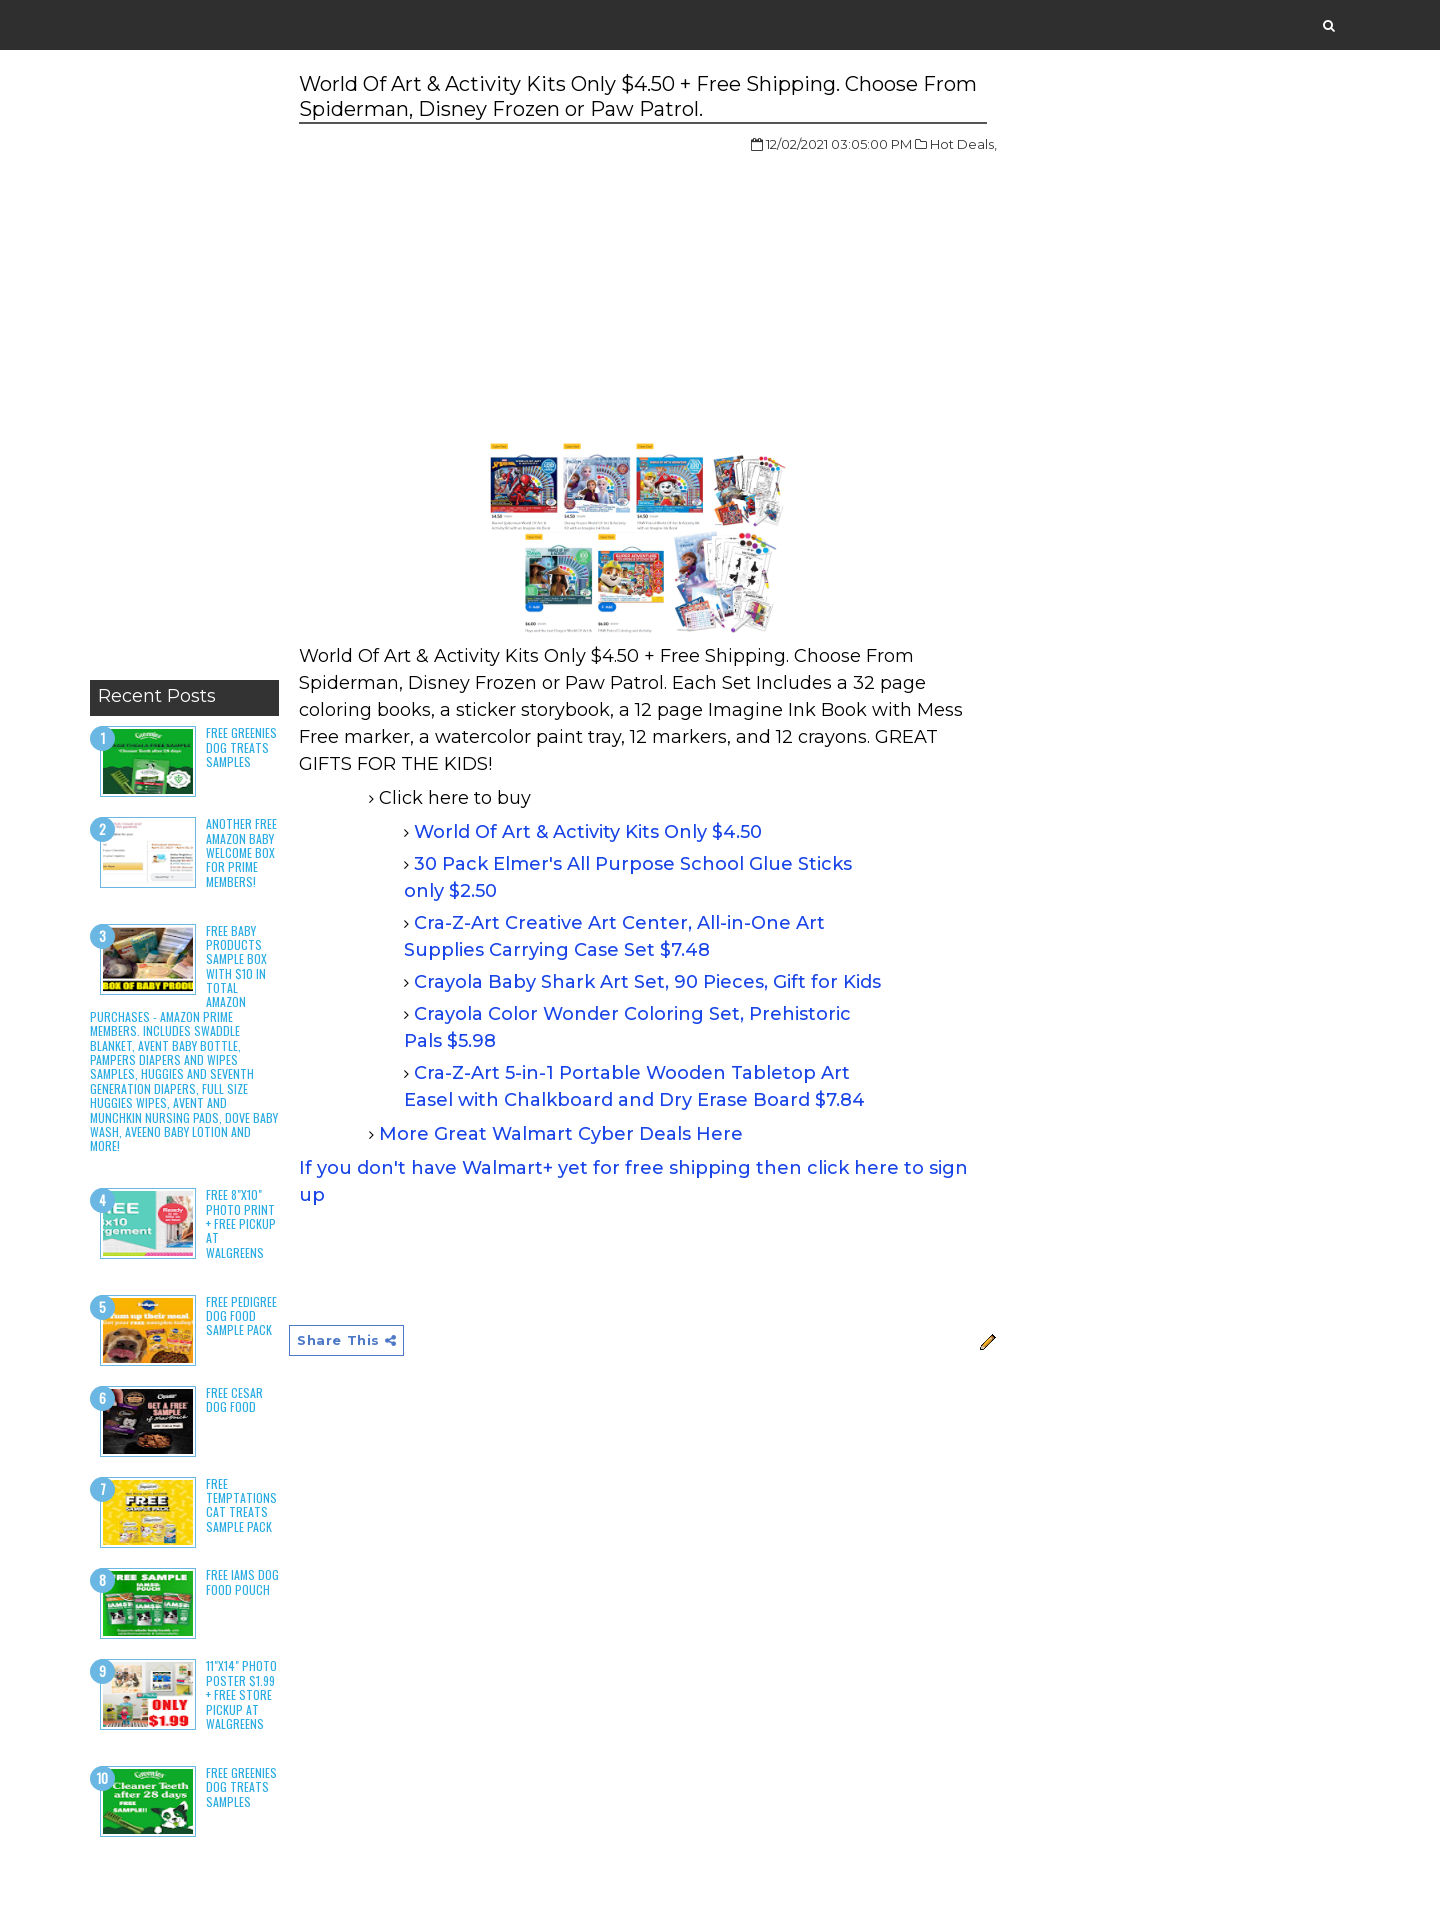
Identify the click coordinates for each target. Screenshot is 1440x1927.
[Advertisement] (184, 370)
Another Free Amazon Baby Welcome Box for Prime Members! (241, 852)
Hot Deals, (963, 144)
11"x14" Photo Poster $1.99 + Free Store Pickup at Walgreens (241, 1694)
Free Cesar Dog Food (234, 1399)
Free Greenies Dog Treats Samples (241, 747)
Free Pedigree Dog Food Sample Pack (241, 1316)
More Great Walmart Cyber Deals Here (561, 1134)
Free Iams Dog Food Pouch (242, 1581)
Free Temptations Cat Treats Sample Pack (241, 1505)
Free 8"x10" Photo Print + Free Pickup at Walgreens (241, 1223)
